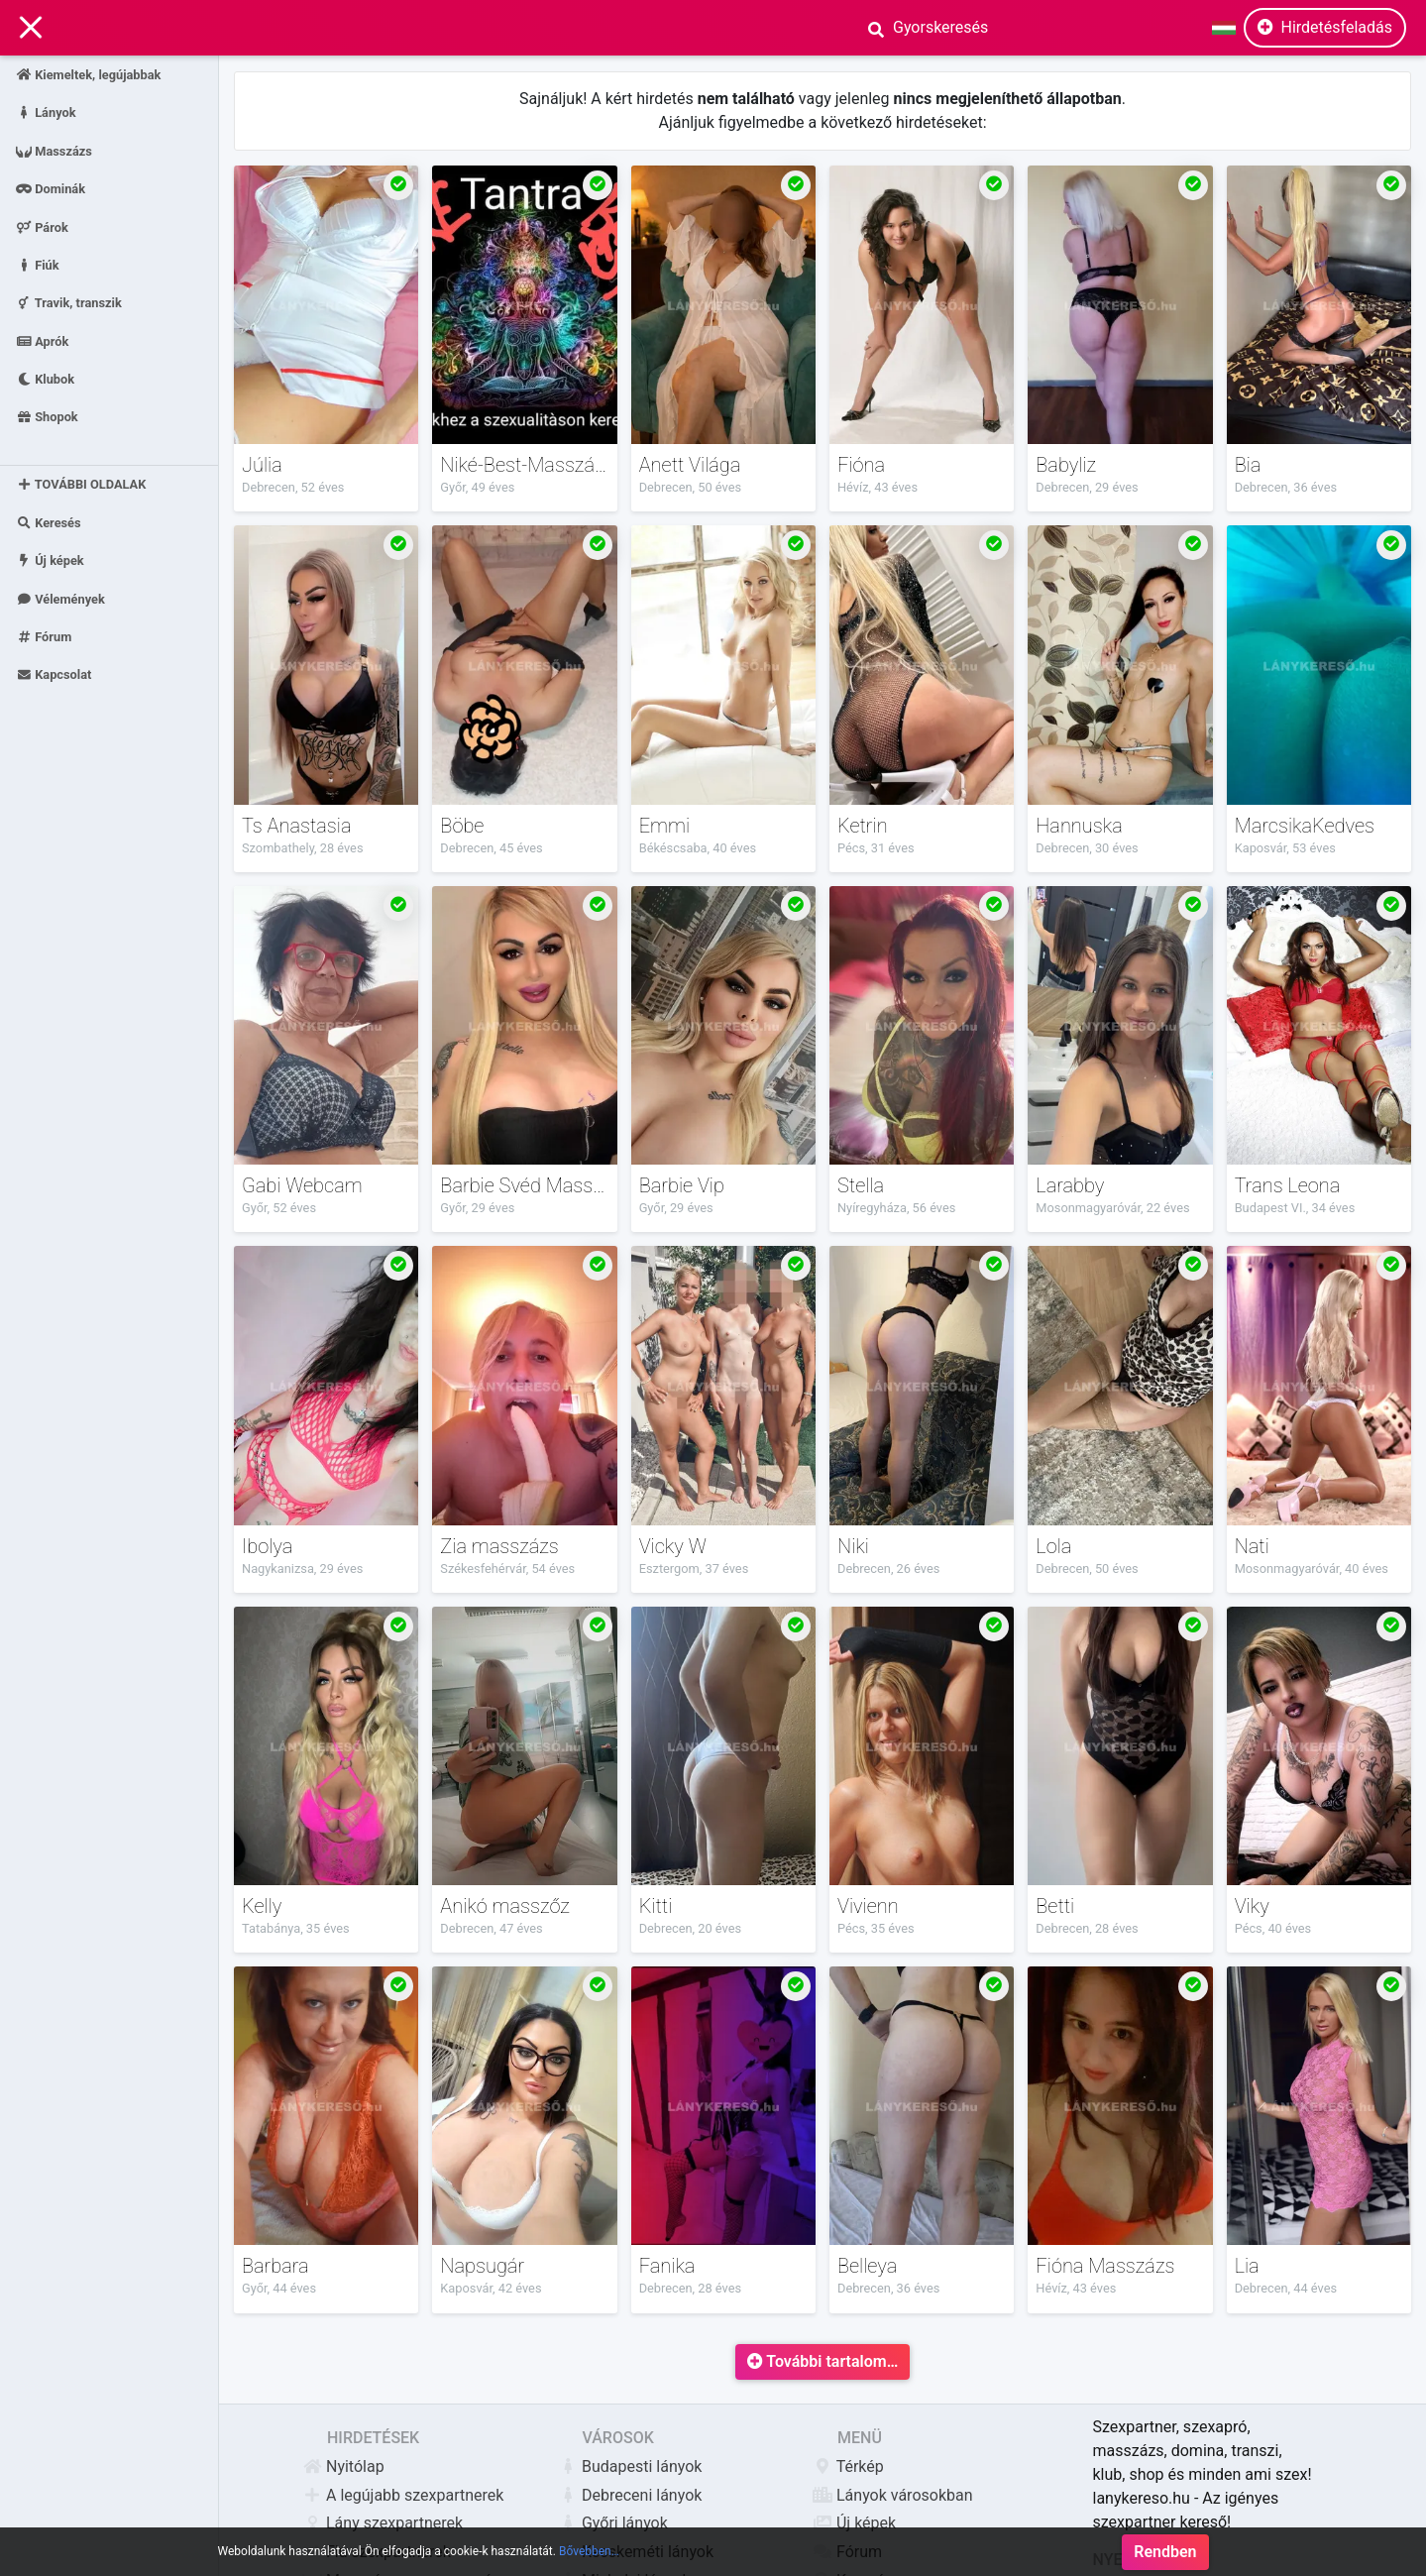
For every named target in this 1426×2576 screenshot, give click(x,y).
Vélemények (60, 598)
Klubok (45, 379)
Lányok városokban (905, 2495)
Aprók (42, 340)
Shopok (47, 416)
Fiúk (37, 264)
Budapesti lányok (642, 2466)
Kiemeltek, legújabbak (88, 74)
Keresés (48, 522)
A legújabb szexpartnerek (415, 2495)
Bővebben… (589, 2568)
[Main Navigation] (31, 28)
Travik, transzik (69, 302)
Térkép (860, 2466)
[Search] (1019, 28)
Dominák (50, 188)
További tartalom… (823, 2361)
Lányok (46, 112)
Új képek (50, 560)
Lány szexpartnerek (395, 2523)
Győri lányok (625, 2523)
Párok (42, 226)
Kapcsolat (53, 674)
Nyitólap (355, 2466)
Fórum (43, 636)
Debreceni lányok (642, 2495)
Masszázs (54, 150)
